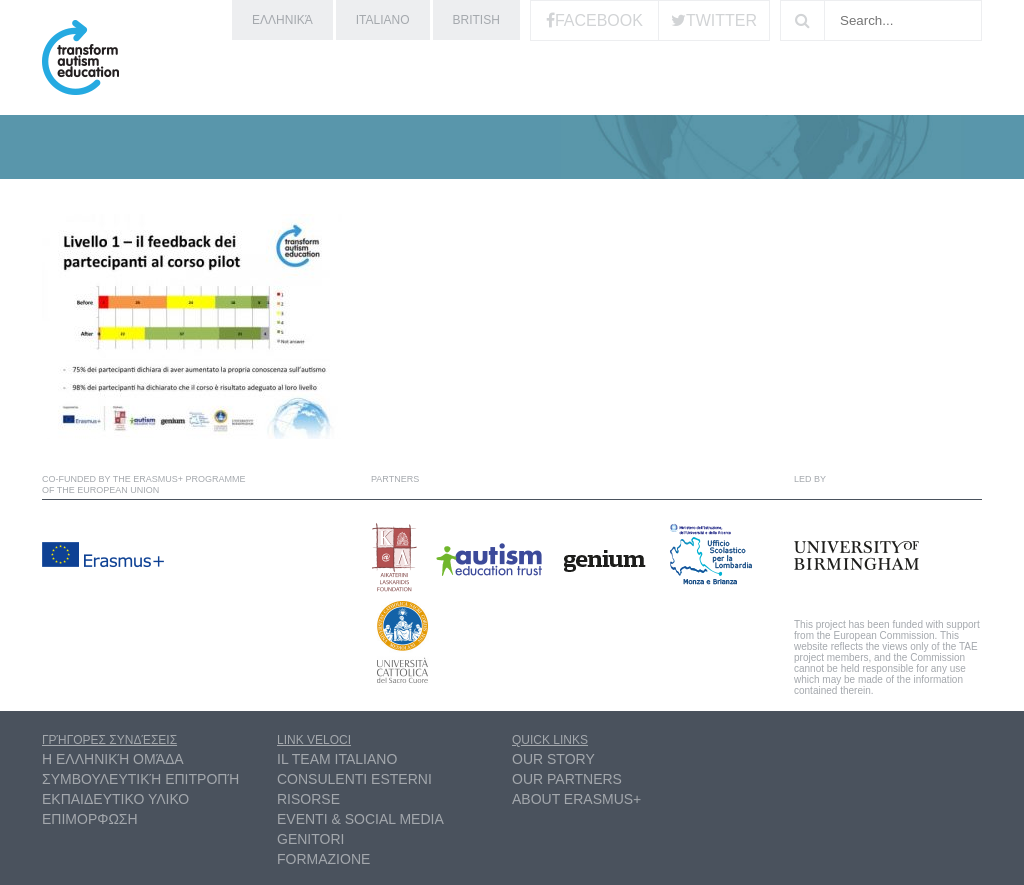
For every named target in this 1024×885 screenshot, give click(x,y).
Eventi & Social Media (360, 819)
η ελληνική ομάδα (113, 759)
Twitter (721, 20)
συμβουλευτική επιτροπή (140, 779)
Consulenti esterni (354, 779)
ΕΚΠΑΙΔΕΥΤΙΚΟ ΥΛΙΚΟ (115, 799)
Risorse (308, 799)
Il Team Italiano (337, 759)
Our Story (553, 759)
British (476, 20)
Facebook (599, 20)
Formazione (323, 859)
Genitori (310, 839)
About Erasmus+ (576, 799)
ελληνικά (282, 20)
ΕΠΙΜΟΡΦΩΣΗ (90, 819)
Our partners (567, 779)
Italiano (383, 20)
